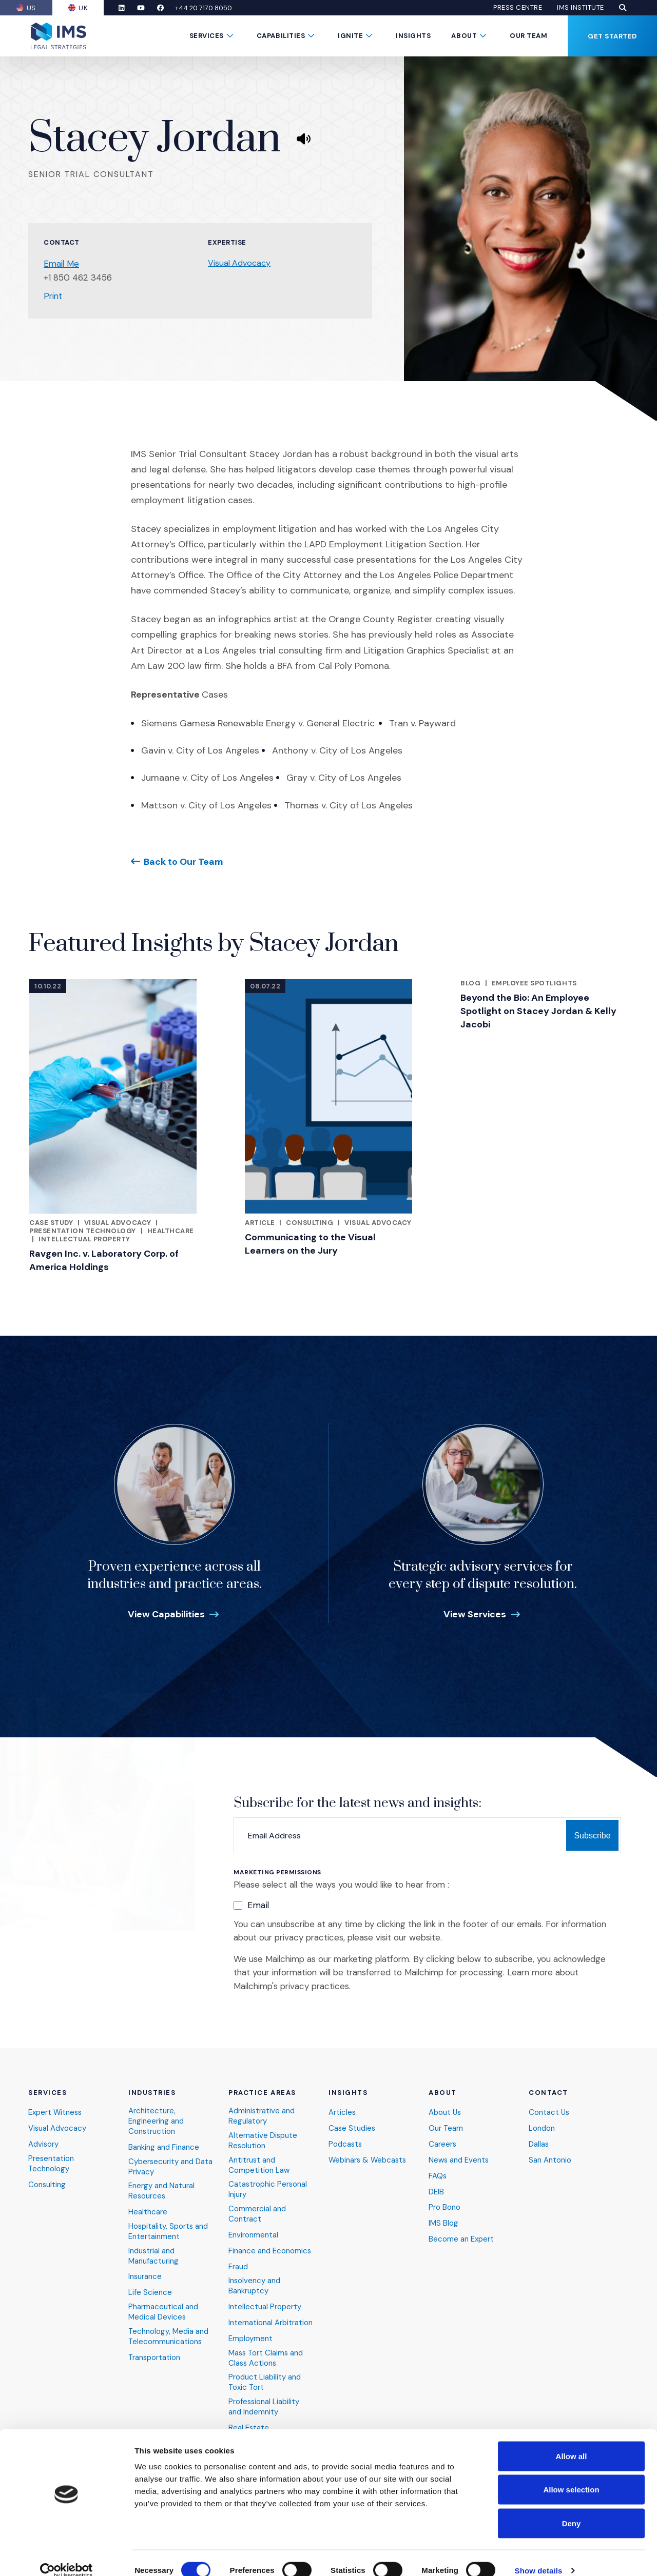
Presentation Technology (82, 1230)
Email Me (61, 264)
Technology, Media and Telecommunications (168, 2336)
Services (206, 35)
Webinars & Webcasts (368, 2159)
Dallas (539, 2143)
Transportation (154, 2357)
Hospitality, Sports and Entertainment (168, 2231)
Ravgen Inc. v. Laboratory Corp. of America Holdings (104, 1260)
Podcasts (345, 2143)
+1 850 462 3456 (78, 277)
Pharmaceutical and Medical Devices (163, 2312)
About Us (445, 2111)
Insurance (145, 2277)
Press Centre (517, 8)
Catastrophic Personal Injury (268, 2189)
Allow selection (571, 2475)
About (464, 35)
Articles (342, 2111)
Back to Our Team (183, 861)
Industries (152, 2092)
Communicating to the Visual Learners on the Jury (310, 1244)
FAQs (438, 2175)
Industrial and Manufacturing (153, 2256)
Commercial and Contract (257, 2214)
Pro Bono (444, 2207)
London (542, 2127)
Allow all (571, 2441)
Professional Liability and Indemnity (264, 2407)
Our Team (528, 35)
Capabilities (281, 35)
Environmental (253, 2235)
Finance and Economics (270, 2250)
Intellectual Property (84, 1239)
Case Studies (352, 2127)
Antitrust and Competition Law (258, 2164)
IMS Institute (580, 8)
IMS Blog (443, 2223)
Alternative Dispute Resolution (263, 2140)
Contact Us (549, 2111)
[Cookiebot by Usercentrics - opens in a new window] (66, 2556)
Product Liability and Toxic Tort (264, 2382)
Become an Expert (461, 2239)
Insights (413, 35)
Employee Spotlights (534, 983)
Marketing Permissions (277, 1872)
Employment (250, 2338)
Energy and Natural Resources (161, 2191)
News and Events (459, 2159)
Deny (571, 2508)
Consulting (309, 1222)
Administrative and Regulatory (261, 2115)
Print (53, 296)
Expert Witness (55, 2111)
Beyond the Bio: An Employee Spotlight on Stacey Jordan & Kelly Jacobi (538, 1011)
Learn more (530, 1972)
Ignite (350, 35)
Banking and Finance (163, 2146)
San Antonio (550, 2159)
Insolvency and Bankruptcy (254, 2286)
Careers (443, 2143)
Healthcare (170, 1230)
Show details (539, 2555)
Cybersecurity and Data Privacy (170, 2166)
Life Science (150, 2292)
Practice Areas (262, 2092)
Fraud (238, 2266)
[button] (622, 7)
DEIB (436, 2191)
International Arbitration (270, 2322)
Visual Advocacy (239, 263)
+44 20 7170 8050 (205, 8)
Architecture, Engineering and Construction (156, 2120)
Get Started (612, 36)
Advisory (43, 2143)
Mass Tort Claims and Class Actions (266, 2358)
